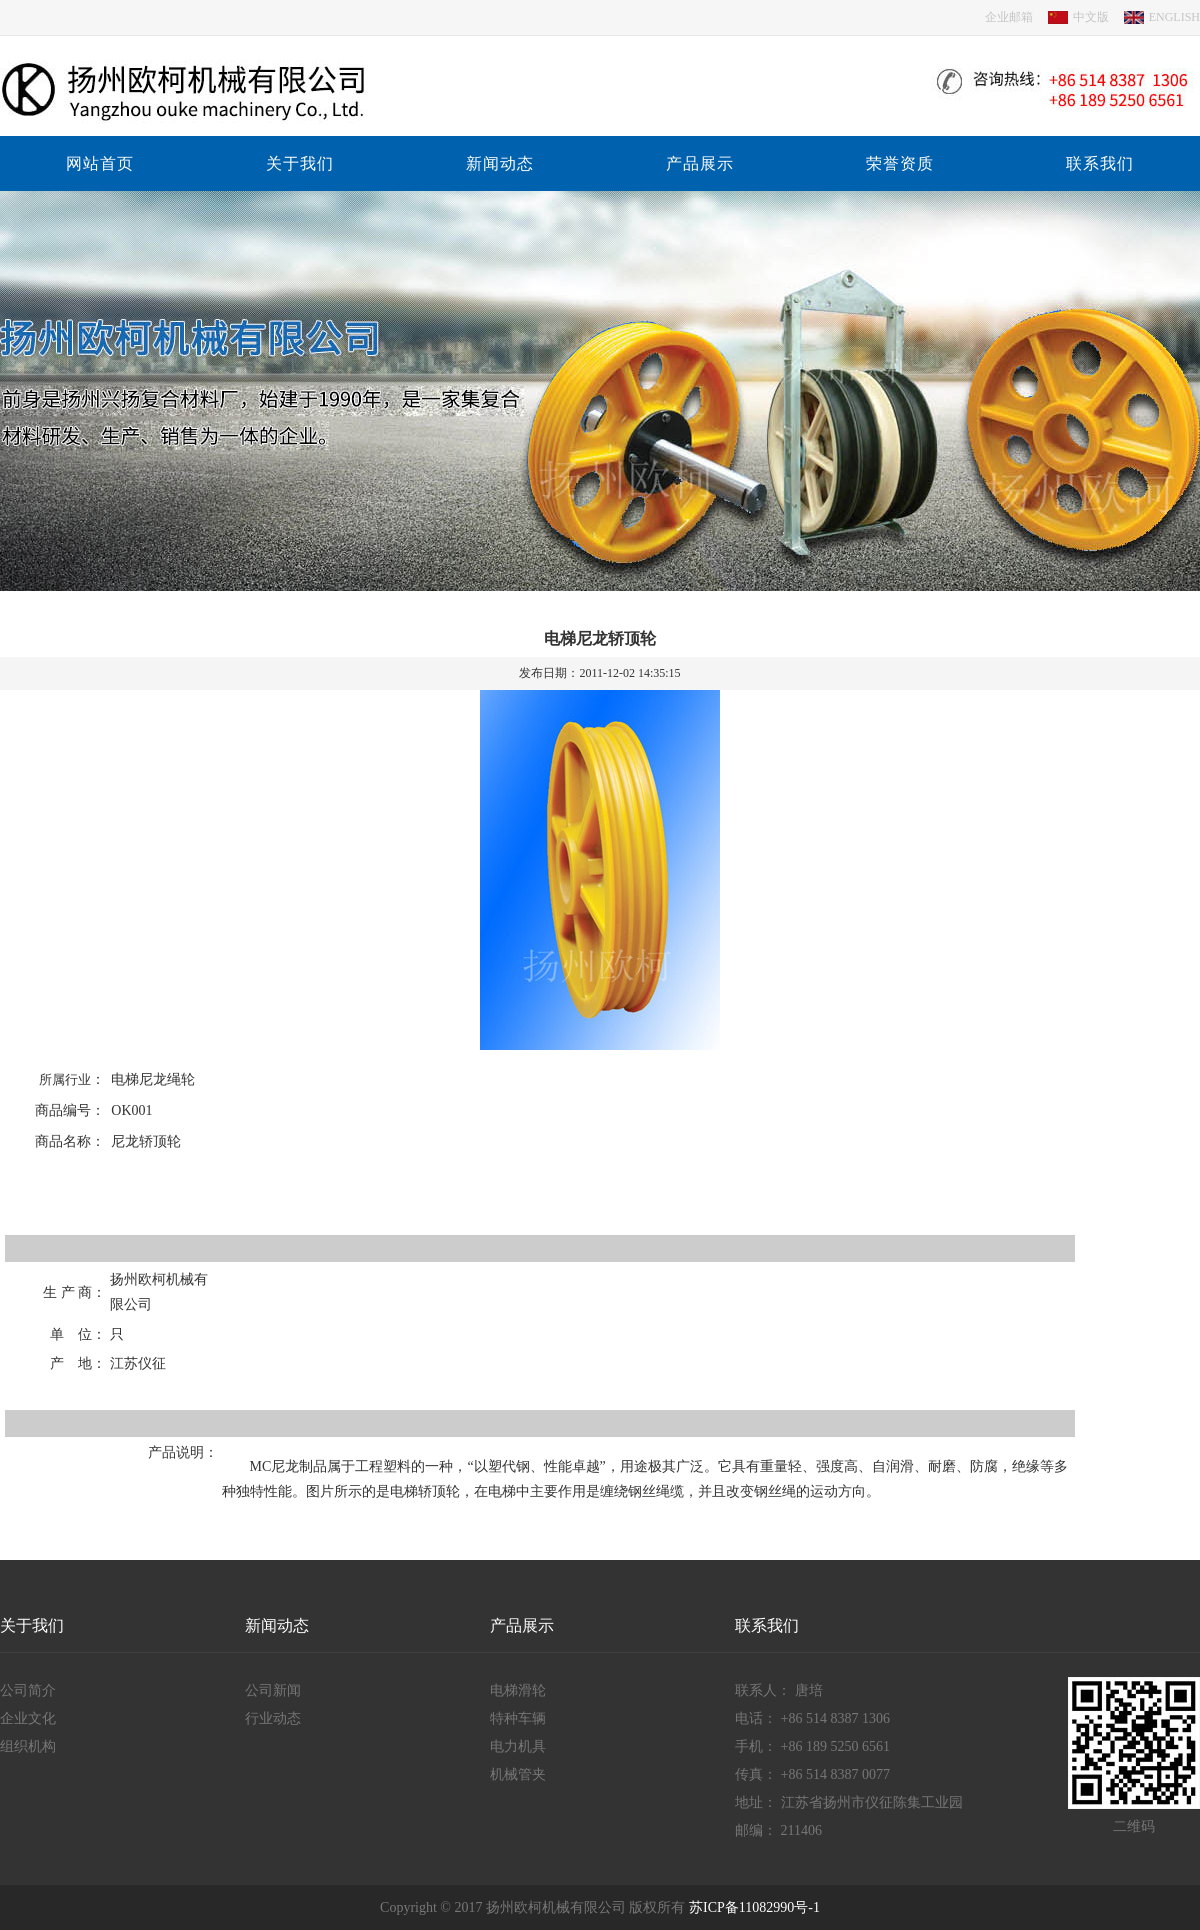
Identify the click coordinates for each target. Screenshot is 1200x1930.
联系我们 (1100, 163)
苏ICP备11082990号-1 (754, 1907)
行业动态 (273, 1718)
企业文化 (28, 1718)
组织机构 (28, 1746)
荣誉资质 (900, 163)
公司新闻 (273, 1690)
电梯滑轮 (518, 1690)
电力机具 (518, 1746)
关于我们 (300, 163)
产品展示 (700, 163)
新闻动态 (500, 163)
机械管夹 (518, 1774)
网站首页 (100, 163)
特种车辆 (518, 1718)
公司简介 (28, 1690)
